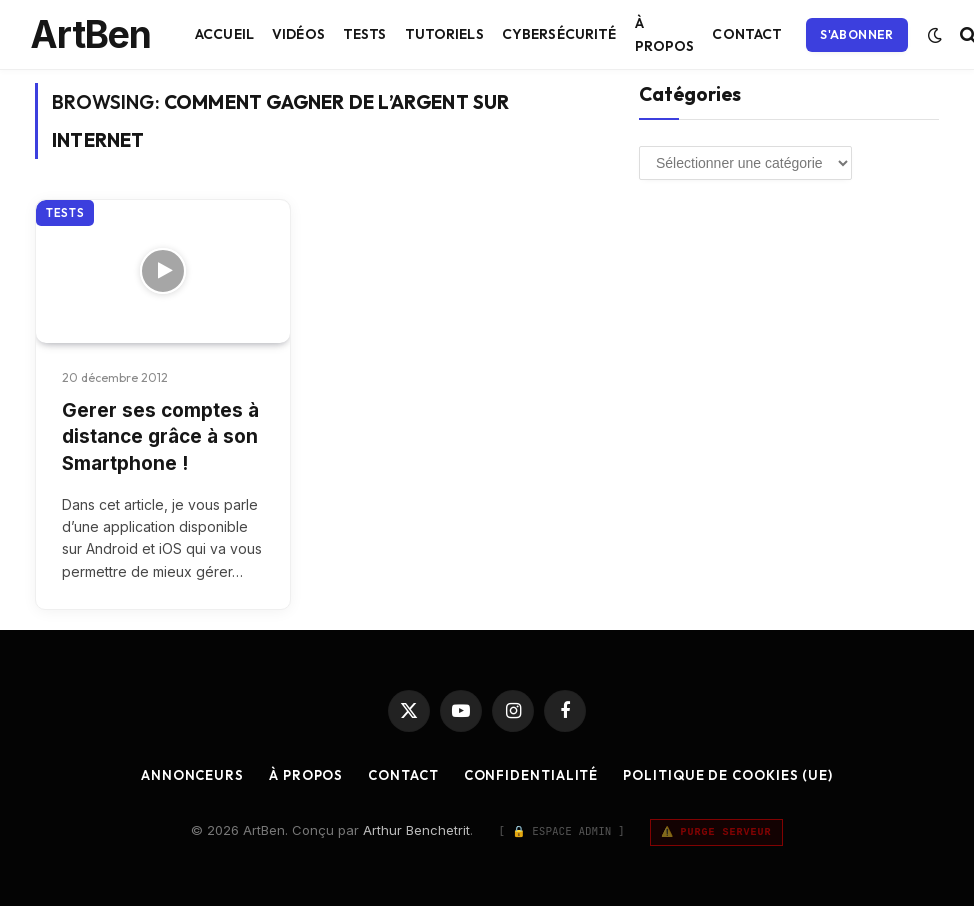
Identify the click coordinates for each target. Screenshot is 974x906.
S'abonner (856, 34)
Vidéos (298, 34)
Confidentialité (531, 775)
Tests (365, 34)
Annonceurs (192, 775)
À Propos (665, 34)
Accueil (224, 34)
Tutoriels (444, 34)
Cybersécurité (559, 34)
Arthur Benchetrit (416, 830)
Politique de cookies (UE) (728, 775)
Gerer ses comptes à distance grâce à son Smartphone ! (160, 437)
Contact (747, 34)
